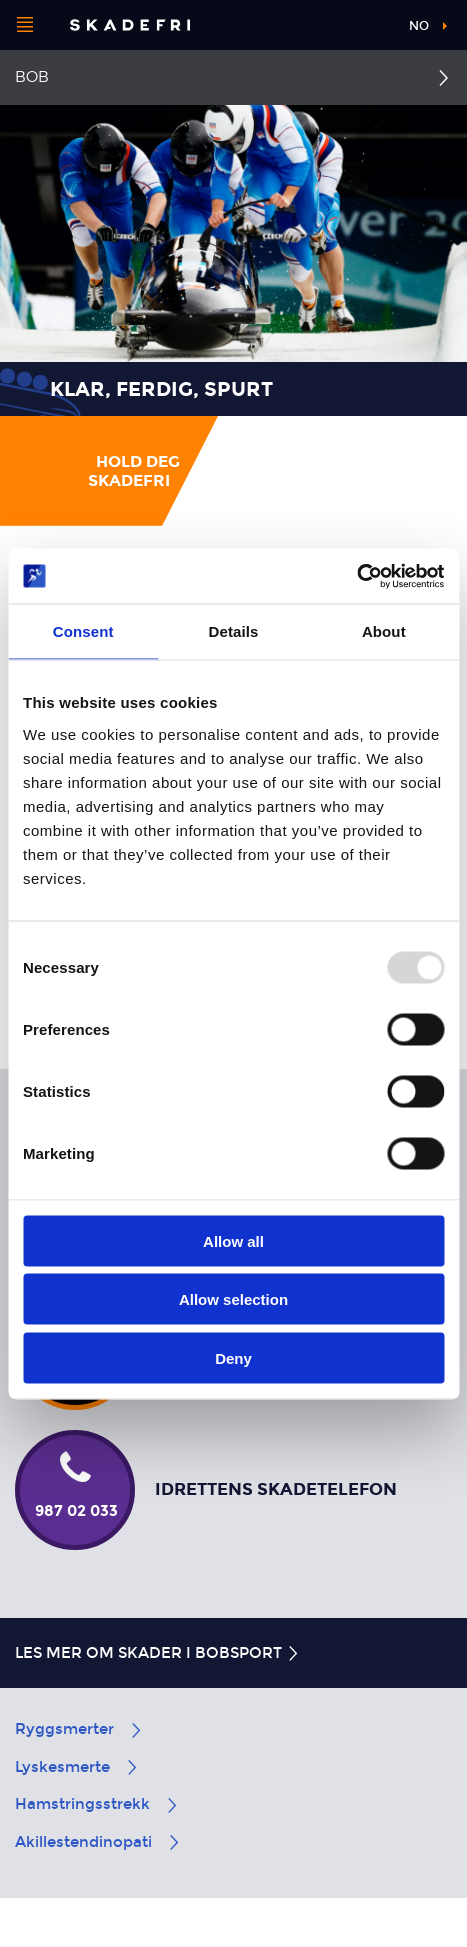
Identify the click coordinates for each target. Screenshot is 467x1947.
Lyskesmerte (77, 1767)
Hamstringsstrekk (97, 1804)
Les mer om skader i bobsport (158, 1653)
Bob (32, 77)
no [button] (419, 26)
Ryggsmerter (79, 1729)
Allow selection (233, 1299)
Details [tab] (234, 631)
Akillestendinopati (98, 1842)
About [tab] (384, 631)
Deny (233, 1357)
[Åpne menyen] (25, 25)
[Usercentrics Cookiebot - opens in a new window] (356, 576)
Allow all (233, 1240)
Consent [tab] (83, 631)
